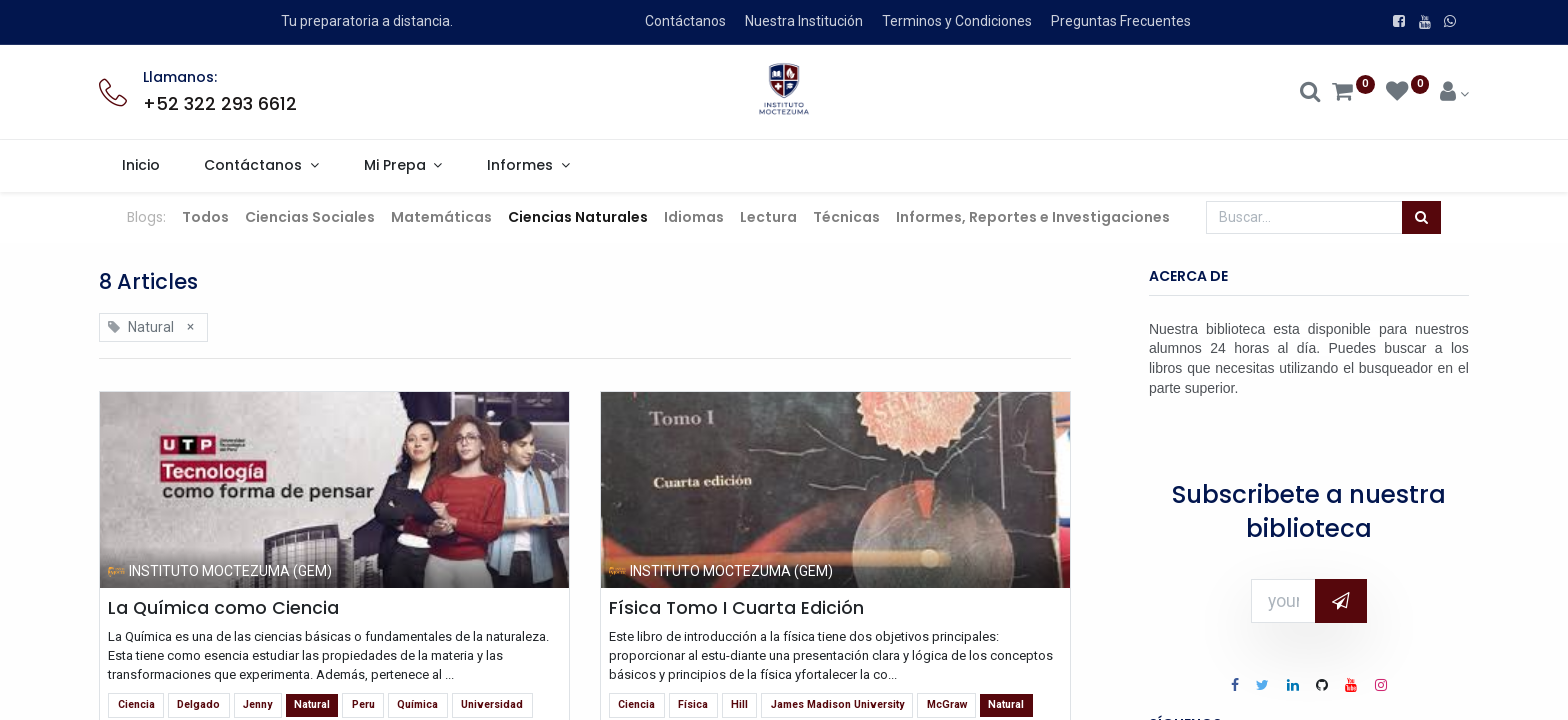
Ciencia (136, 704)
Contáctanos (685, 21)
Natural (312, 704)
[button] (1341, 601)
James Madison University (837, 704)
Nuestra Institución (804, 21)
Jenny (257, 704)
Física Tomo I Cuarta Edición (736, 608)
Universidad (492, 704)
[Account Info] (1454, 94)
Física (693, 704)
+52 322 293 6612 (220, 104)
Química (417, 704)
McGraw (947, 704)
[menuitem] (140, 166)
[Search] (1310, 94)
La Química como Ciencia (223, 608)
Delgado (198, 704)
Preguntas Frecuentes (1121, 21)
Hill (739, 704)
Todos (205, 217)
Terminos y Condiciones (957, 21)
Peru (363, 704)
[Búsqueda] (1421, 218)
